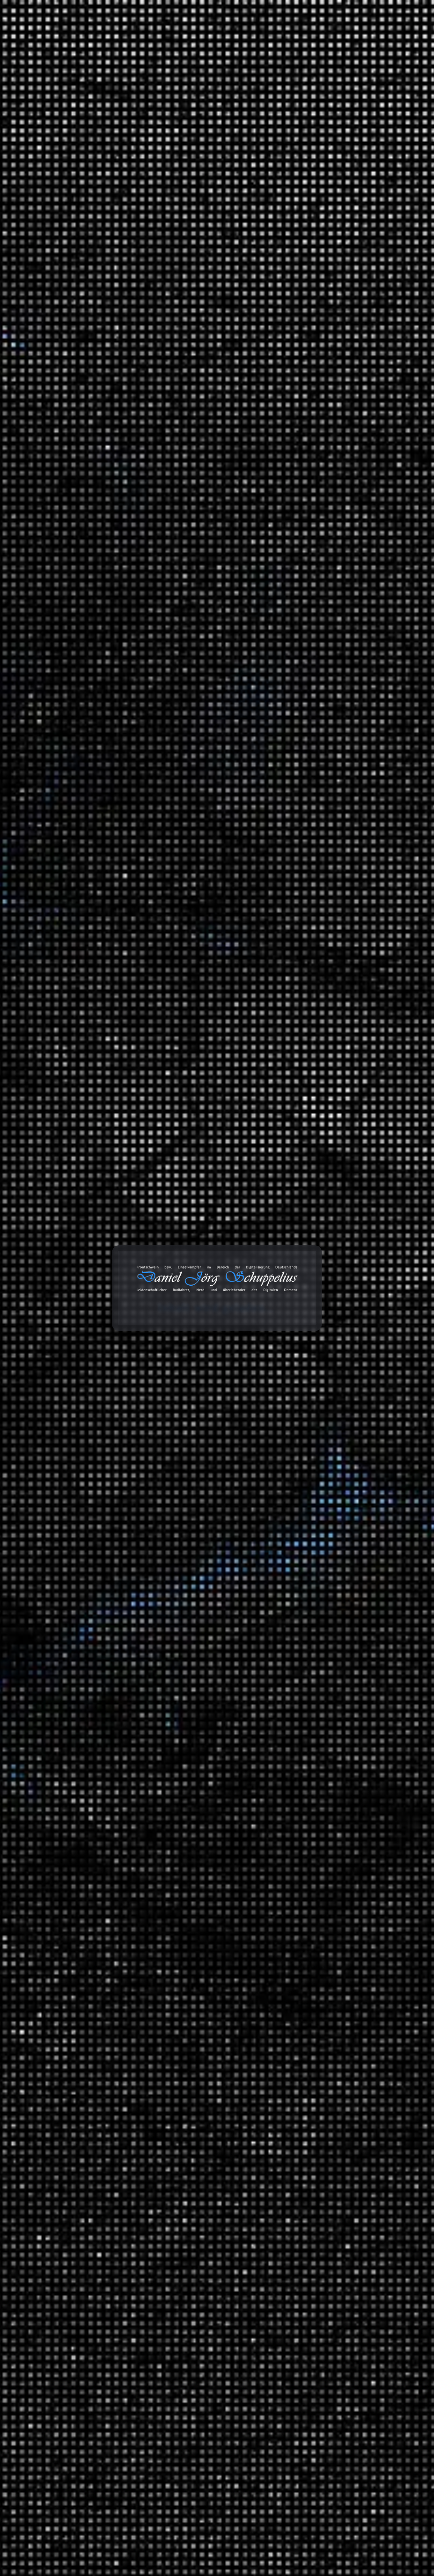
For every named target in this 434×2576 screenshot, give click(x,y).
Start (25, 135)
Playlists (324, 1635)
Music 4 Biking (361, 1670)
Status (306, 2179)
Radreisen (326, 1480)
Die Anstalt (327, 1541)
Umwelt (323, 1440)
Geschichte (327, 1886)
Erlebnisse (326, 1401)
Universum (73, 135)
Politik (321, 1426)
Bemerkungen (316, 2121)
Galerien (309, 2194)
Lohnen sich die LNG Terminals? (338, 448)
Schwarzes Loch (182, 426)
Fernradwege (358, 1516)
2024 (305, 1146)
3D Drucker (328, 1321)
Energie (323, 1857)
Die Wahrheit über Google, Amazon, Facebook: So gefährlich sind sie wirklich (341, 518)
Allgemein (311, 1231)
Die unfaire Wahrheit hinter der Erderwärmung (333, 430)
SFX (319, 1724)
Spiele (321, 1256)
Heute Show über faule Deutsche (339, 550)
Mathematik (328, 1947)
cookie (10, 33)
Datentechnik (330, 1843)
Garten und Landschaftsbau (348, 1375)
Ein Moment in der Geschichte (365, 1911)
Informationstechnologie (343, 1282)
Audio (321, 1336)
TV (317, 1738)
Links (305, 2150)
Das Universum (109, 135)
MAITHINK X (330, 1555)
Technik (323, 1986)
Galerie (315, 34)
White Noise (328, 1753)
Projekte (352, 34)
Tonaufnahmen (317, 1610)
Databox (278, 34)
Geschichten (314, 1390)
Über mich (392, 34)
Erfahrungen (314, 1311)
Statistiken (312, 1584)
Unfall (321, 1778)
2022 (305, 1176)
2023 (305, 1161)
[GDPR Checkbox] (30, 756)
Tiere (320, 2011)
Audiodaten (313, 2238)
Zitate (306, 2165)
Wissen (46, 135)
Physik (322, 1972)
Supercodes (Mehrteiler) (328, 312)
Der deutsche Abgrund (355, 1897)
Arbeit (306, 1271)
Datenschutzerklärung (99, 757)
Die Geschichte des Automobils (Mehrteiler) (352, 463)
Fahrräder (325, 1350)
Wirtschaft (326, 2065)
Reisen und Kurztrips (325, 1455)
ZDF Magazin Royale (339, 1570)
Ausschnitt (327, 1620)
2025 (305, 1132)
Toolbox (237, 34)
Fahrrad (337, 1645)
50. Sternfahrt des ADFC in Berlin (339, 397)
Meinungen (313, 1415)
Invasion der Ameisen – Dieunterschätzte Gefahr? (346, 496)
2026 (305, 1117)
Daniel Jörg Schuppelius (89, 426)
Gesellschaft (329, 1933)
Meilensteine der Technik (359, 1997)
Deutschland (343, 1491)
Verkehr (308, 1767)
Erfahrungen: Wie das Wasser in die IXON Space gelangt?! (360, 736)
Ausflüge (325, 1466)
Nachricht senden (79, 805)
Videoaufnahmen (319, 1793)
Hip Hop (367, 1695)
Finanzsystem (330, 1872)
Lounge (366, 1710)
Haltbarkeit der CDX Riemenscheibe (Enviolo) (354, 283)
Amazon (304, 2310)
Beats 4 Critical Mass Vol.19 (332, 536)
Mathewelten (344, 1958)
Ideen (321, 1242)
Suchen (303, 207)
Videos (307, 2209)
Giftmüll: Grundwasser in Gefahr (339, 477)
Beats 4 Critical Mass (369, 1656)
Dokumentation (149, 426)
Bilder (306, 2135)
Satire (306, 1530)
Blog (205, 34)
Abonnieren (390, 2506)
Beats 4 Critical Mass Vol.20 (333, 412)
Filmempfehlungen (337, 1803)
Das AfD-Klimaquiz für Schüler (337, 297)
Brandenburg (359, 1501)
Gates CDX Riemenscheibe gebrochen (345, 341)
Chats (306, 2223)
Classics (367, 1681)
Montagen (326, 1296)
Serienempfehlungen (339, 1818)
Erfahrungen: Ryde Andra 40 (374, 668)
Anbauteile (341, 1361)
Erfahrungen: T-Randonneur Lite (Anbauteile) (354, 326)
